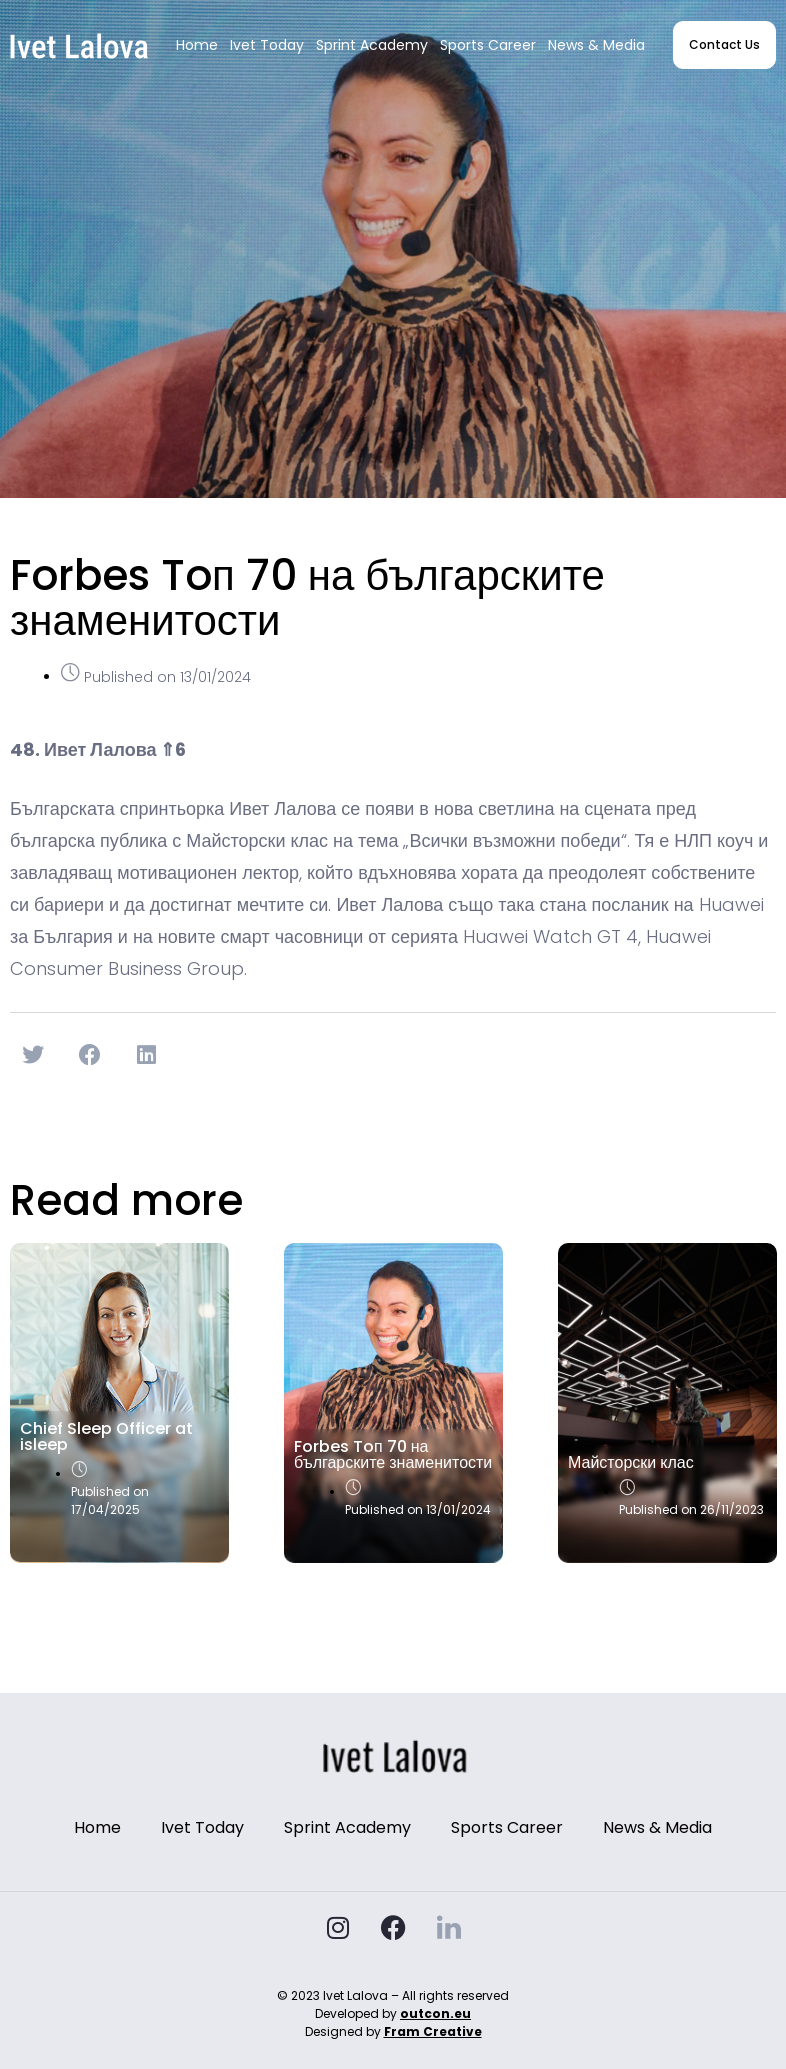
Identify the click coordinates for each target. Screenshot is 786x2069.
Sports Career (488, 45)
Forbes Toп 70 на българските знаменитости (393, 1454)
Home (197, 45)
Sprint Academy (372, 45)
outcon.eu (435, 2013)
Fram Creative (433, 2031)
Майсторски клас (631, 1462)
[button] (33, 1055)
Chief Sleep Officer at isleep (106, 1436)
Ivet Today (267, 45)
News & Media (596, 45)
